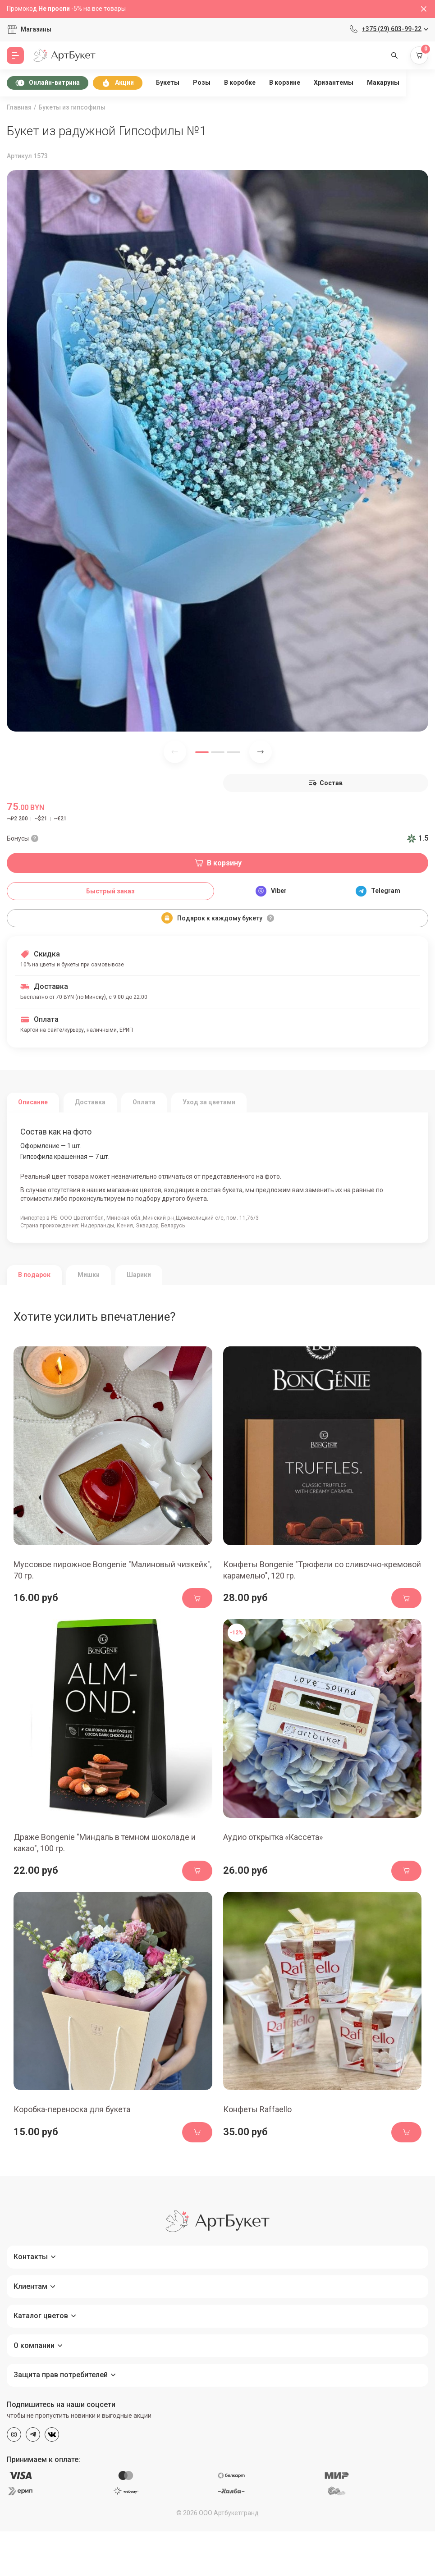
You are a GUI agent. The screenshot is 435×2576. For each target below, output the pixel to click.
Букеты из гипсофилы (71, 107)
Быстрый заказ (110, 891)
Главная (19, 107)
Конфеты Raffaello (257, 2109)
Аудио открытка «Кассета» (273, 1837)
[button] (202, 752)
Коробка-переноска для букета (72, 2109)
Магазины (36, 29)
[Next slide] (260, 752)
